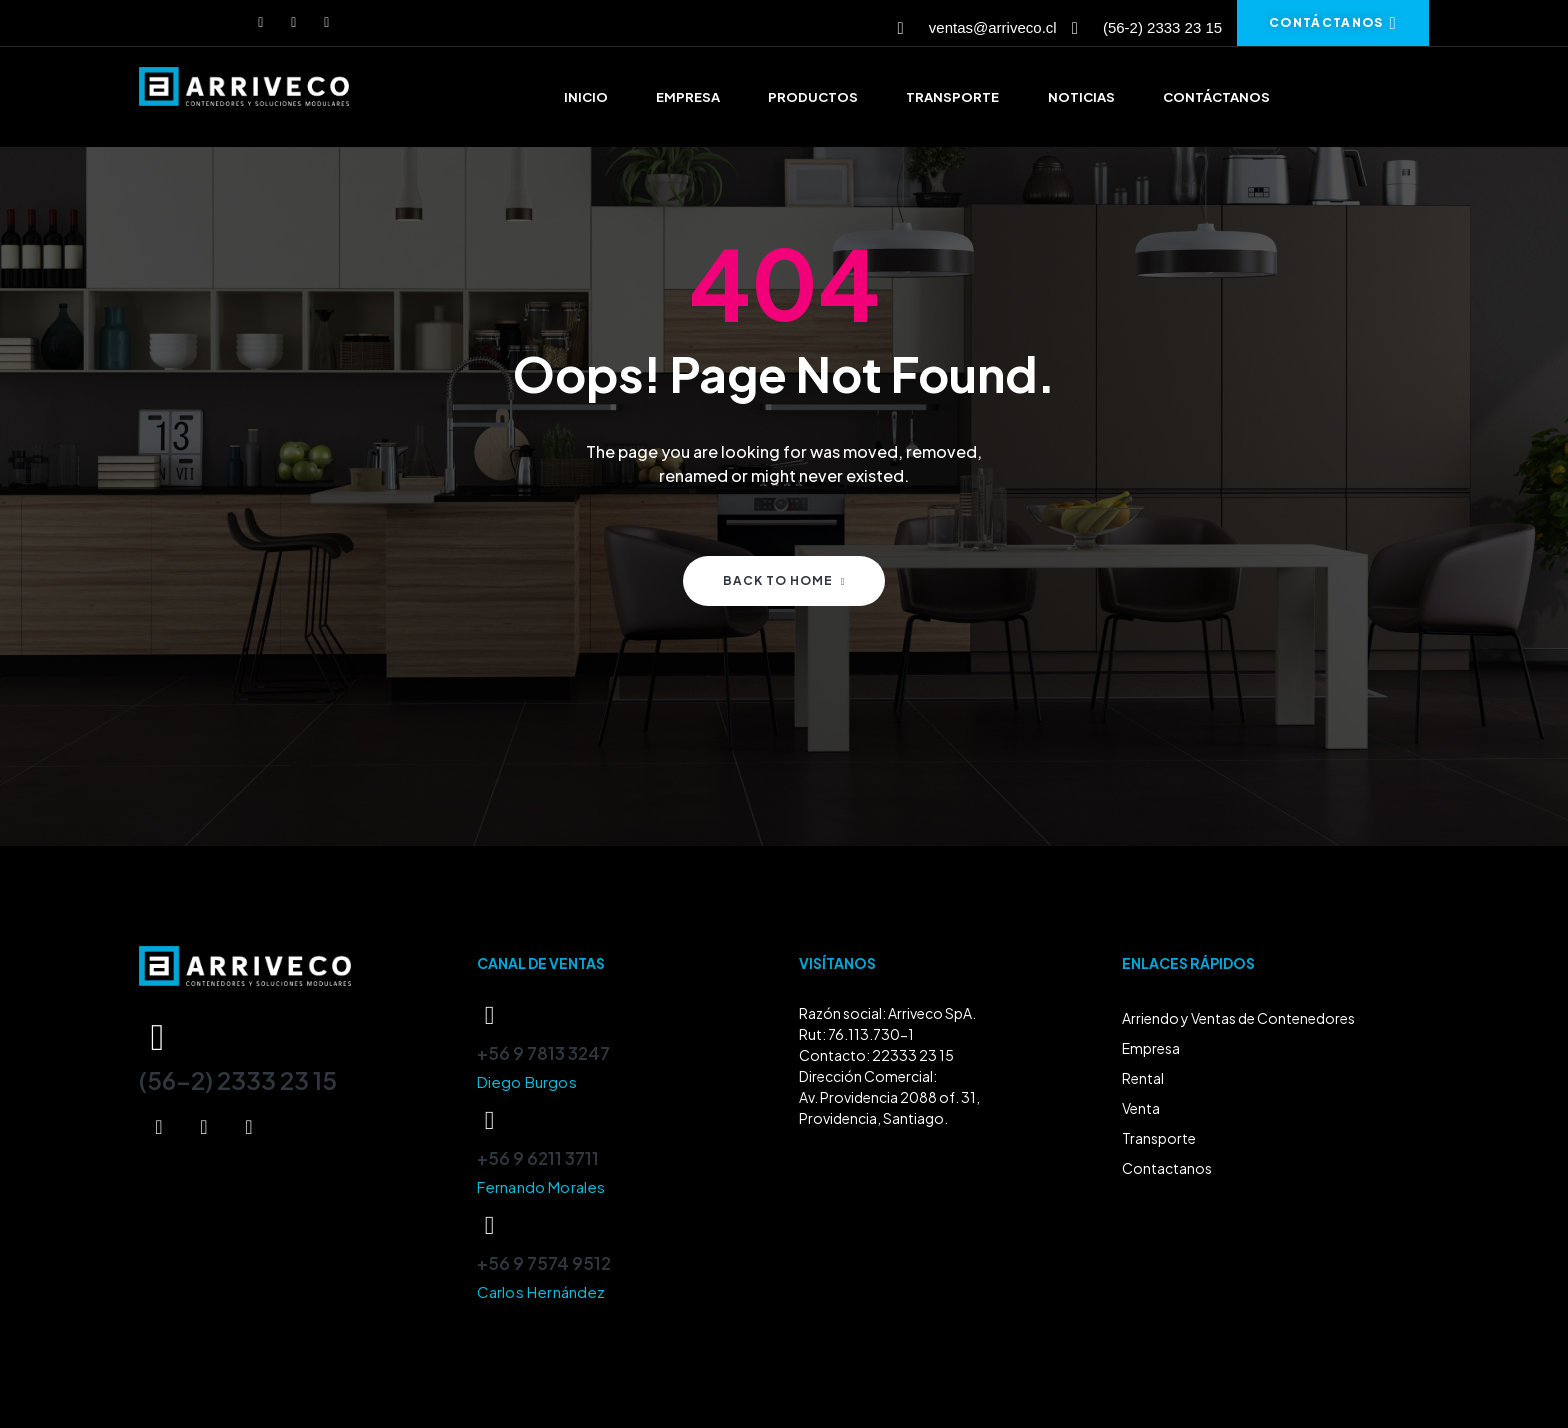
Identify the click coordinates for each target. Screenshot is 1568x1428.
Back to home (784, 580)
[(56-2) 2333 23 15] (157, 1037)
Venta (1141, 1108)
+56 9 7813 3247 (543, 1053)
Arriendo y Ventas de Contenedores (1238, 1018)
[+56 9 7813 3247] (490, 1016)
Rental (1143, 1078)
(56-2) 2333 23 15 (238, 1080)
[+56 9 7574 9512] (490, 1226)
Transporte (1159, 1138)
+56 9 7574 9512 (544, 1263)
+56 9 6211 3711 (538, 1158)
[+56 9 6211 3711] (490, 1121)
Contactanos (1167, 1168)
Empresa (1151, 1048)
